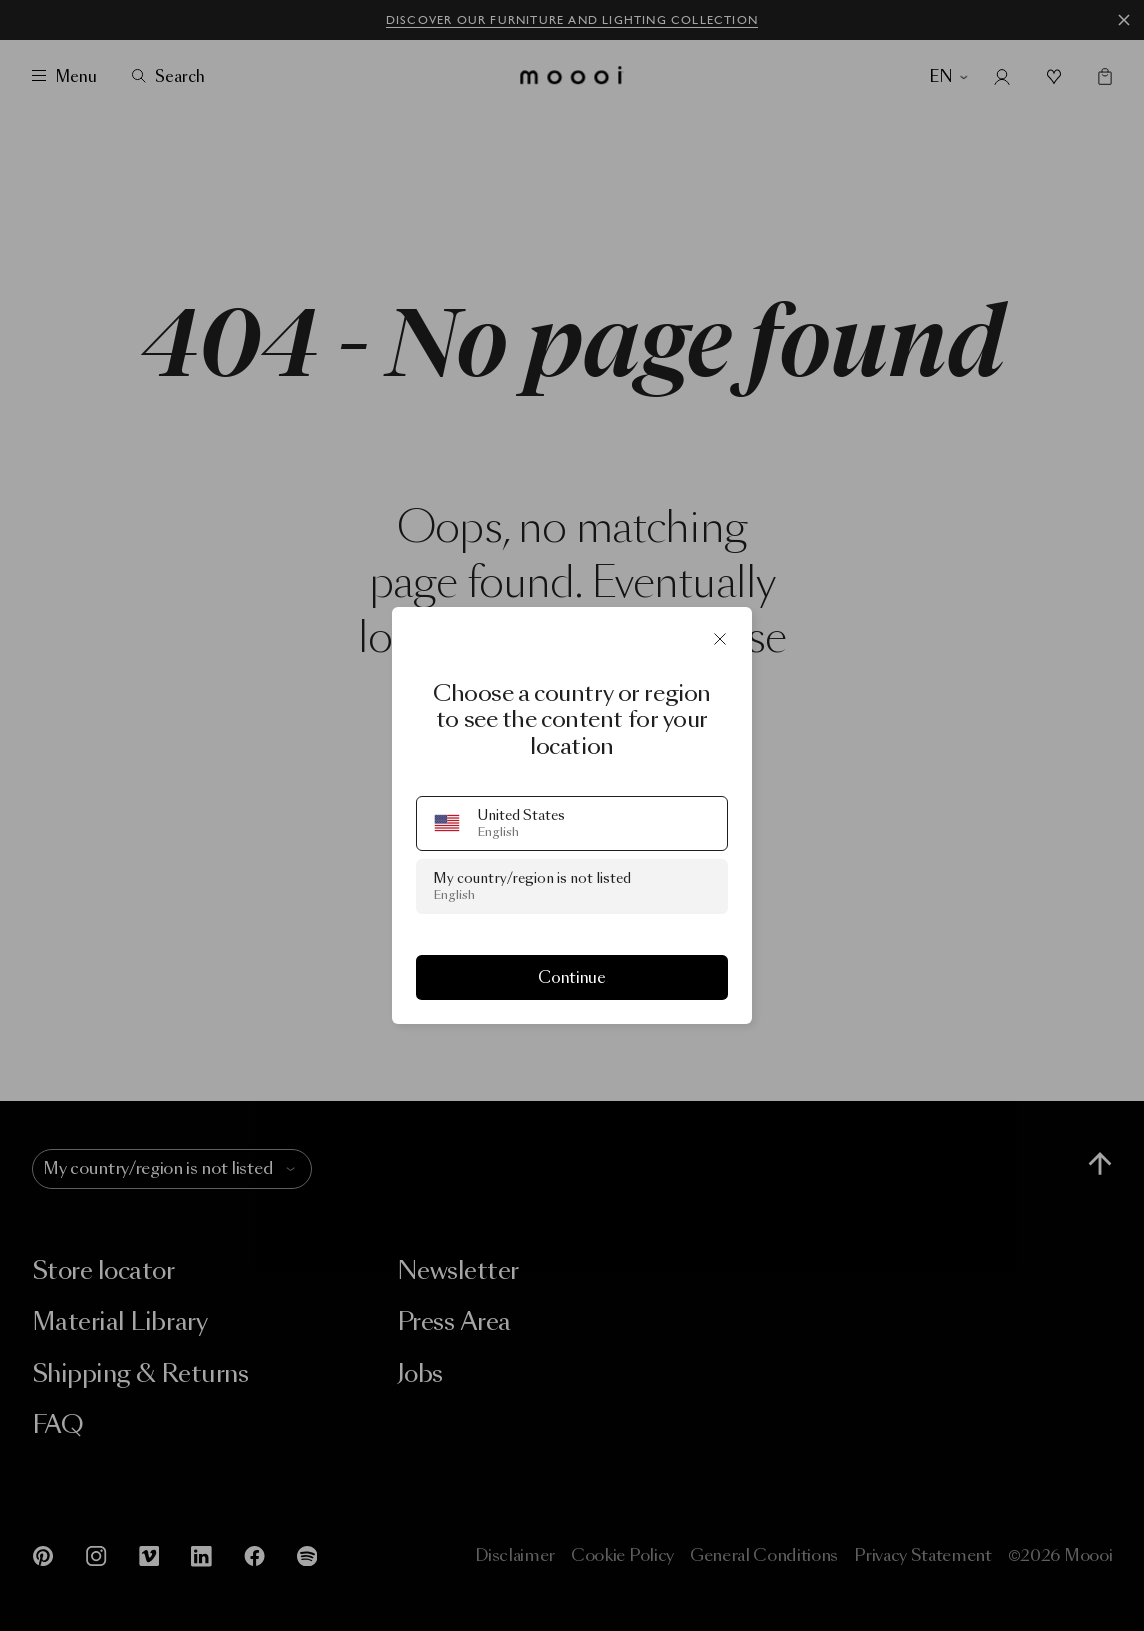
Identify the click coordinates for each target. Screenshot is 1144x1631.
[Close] (720, 639)
